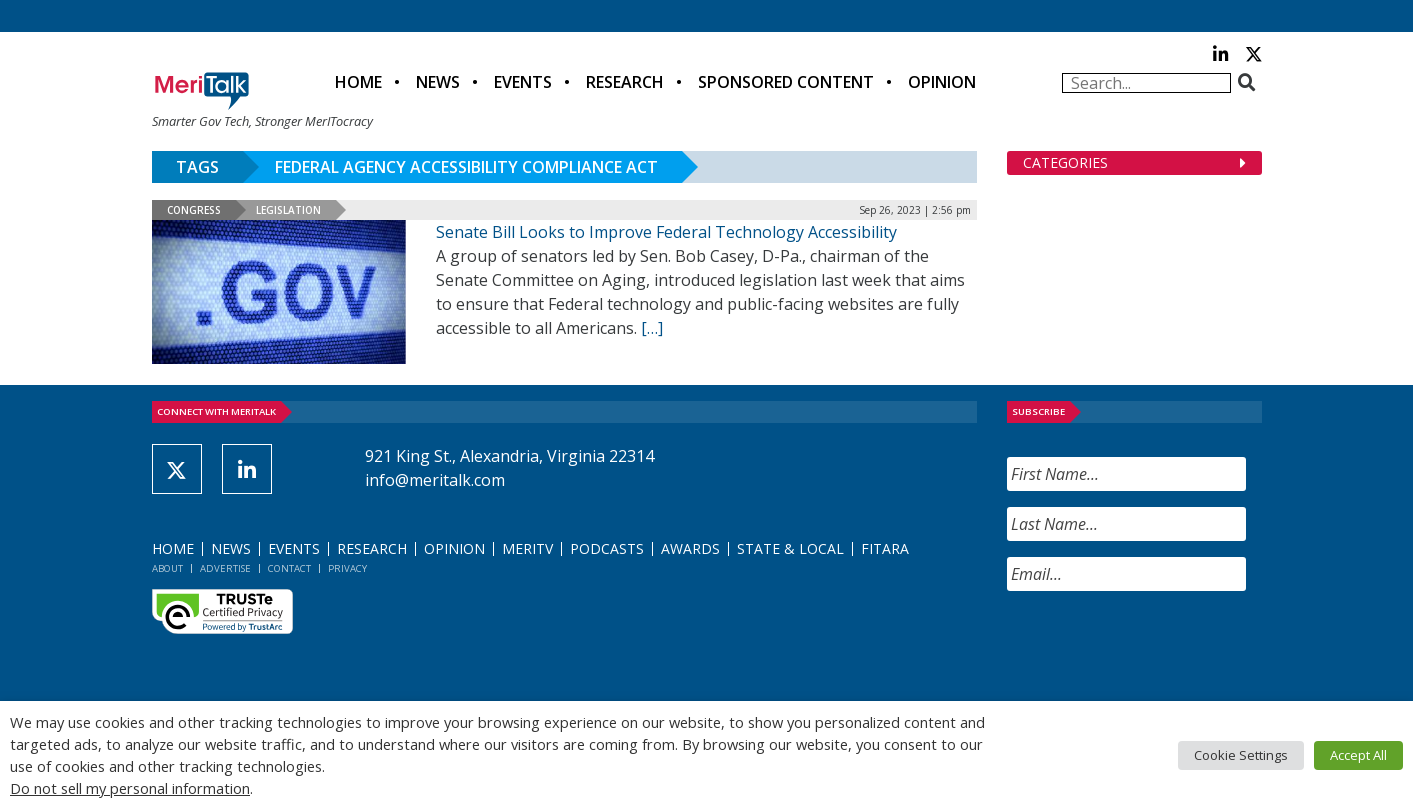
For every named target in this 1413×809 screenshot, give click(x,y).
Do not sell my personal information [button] (130, 788)
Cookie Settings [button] (1241, 755)
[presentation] (1159, 646)
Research (625, 82)
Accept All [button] (1358, 755)
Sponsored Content (786, 82)
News (438, 82)
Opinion (942, 82)
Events (523, 82)
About (167, 568)
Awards (690, 548)
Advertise (225, 568)
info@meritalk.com (435, 480)
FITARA (885, 548)
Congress (194, 210)
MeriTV (527, 548)
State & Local (790, 548)
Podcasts (607, 548)
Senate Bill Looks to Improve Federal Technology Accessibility (666, 232)
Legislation (288, 210)
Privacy (347, 568)
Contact (289, 568)
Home (358, 82)
